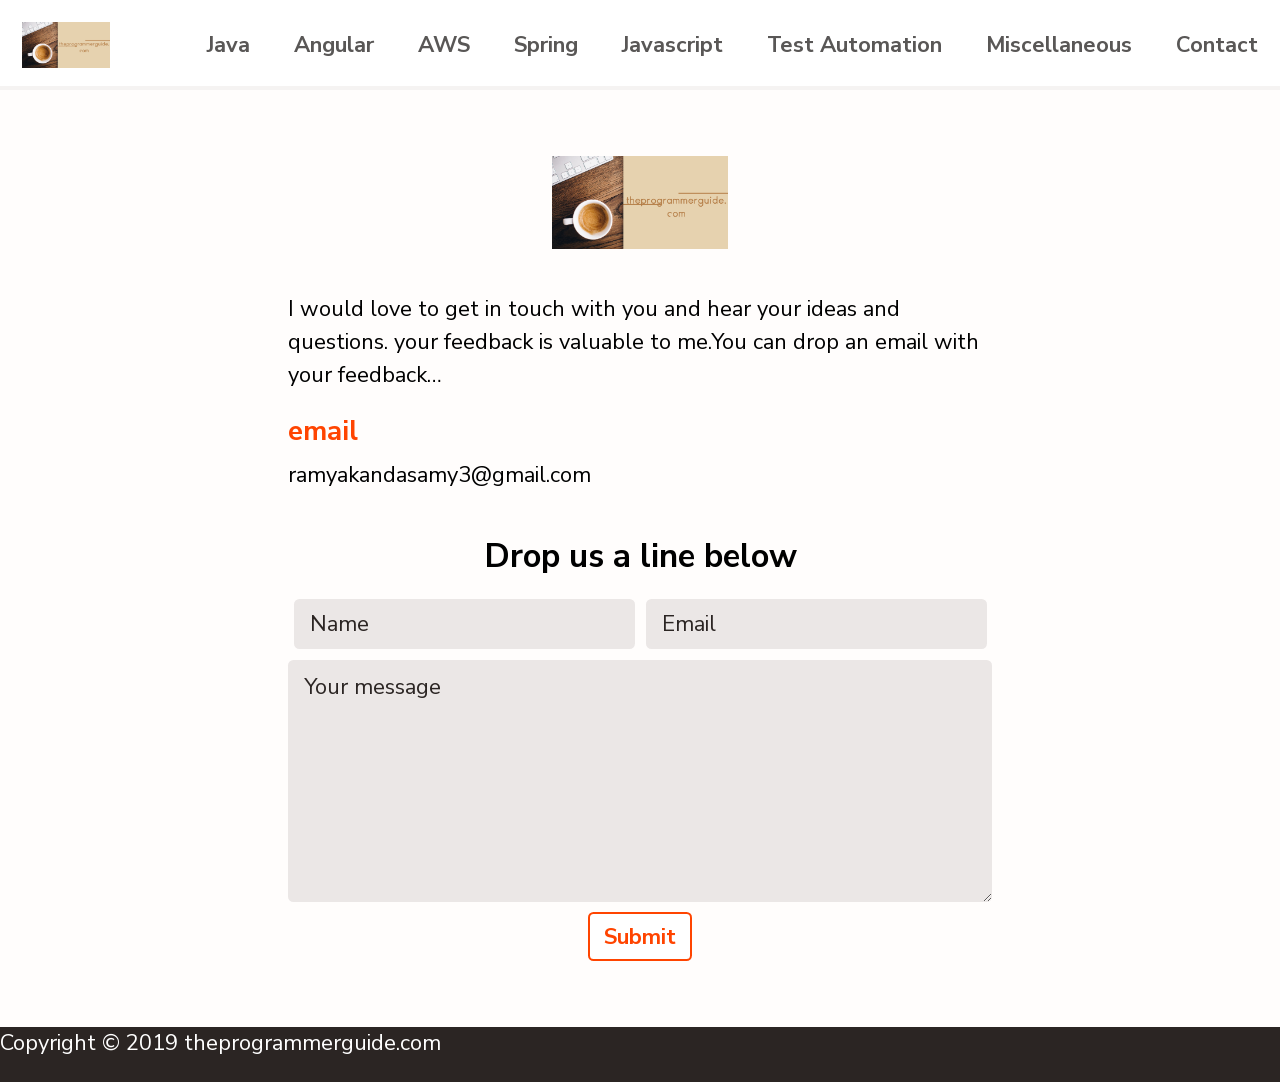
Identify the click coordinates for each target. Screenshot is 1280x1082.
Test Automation (854, 45)
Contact (1217, 45)
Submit (640, 937)
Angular (334, 45)
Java (228, 45)
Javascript (672, 45)
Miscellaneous (1059, 45)
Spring (546, 45)
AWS (444, 45)
